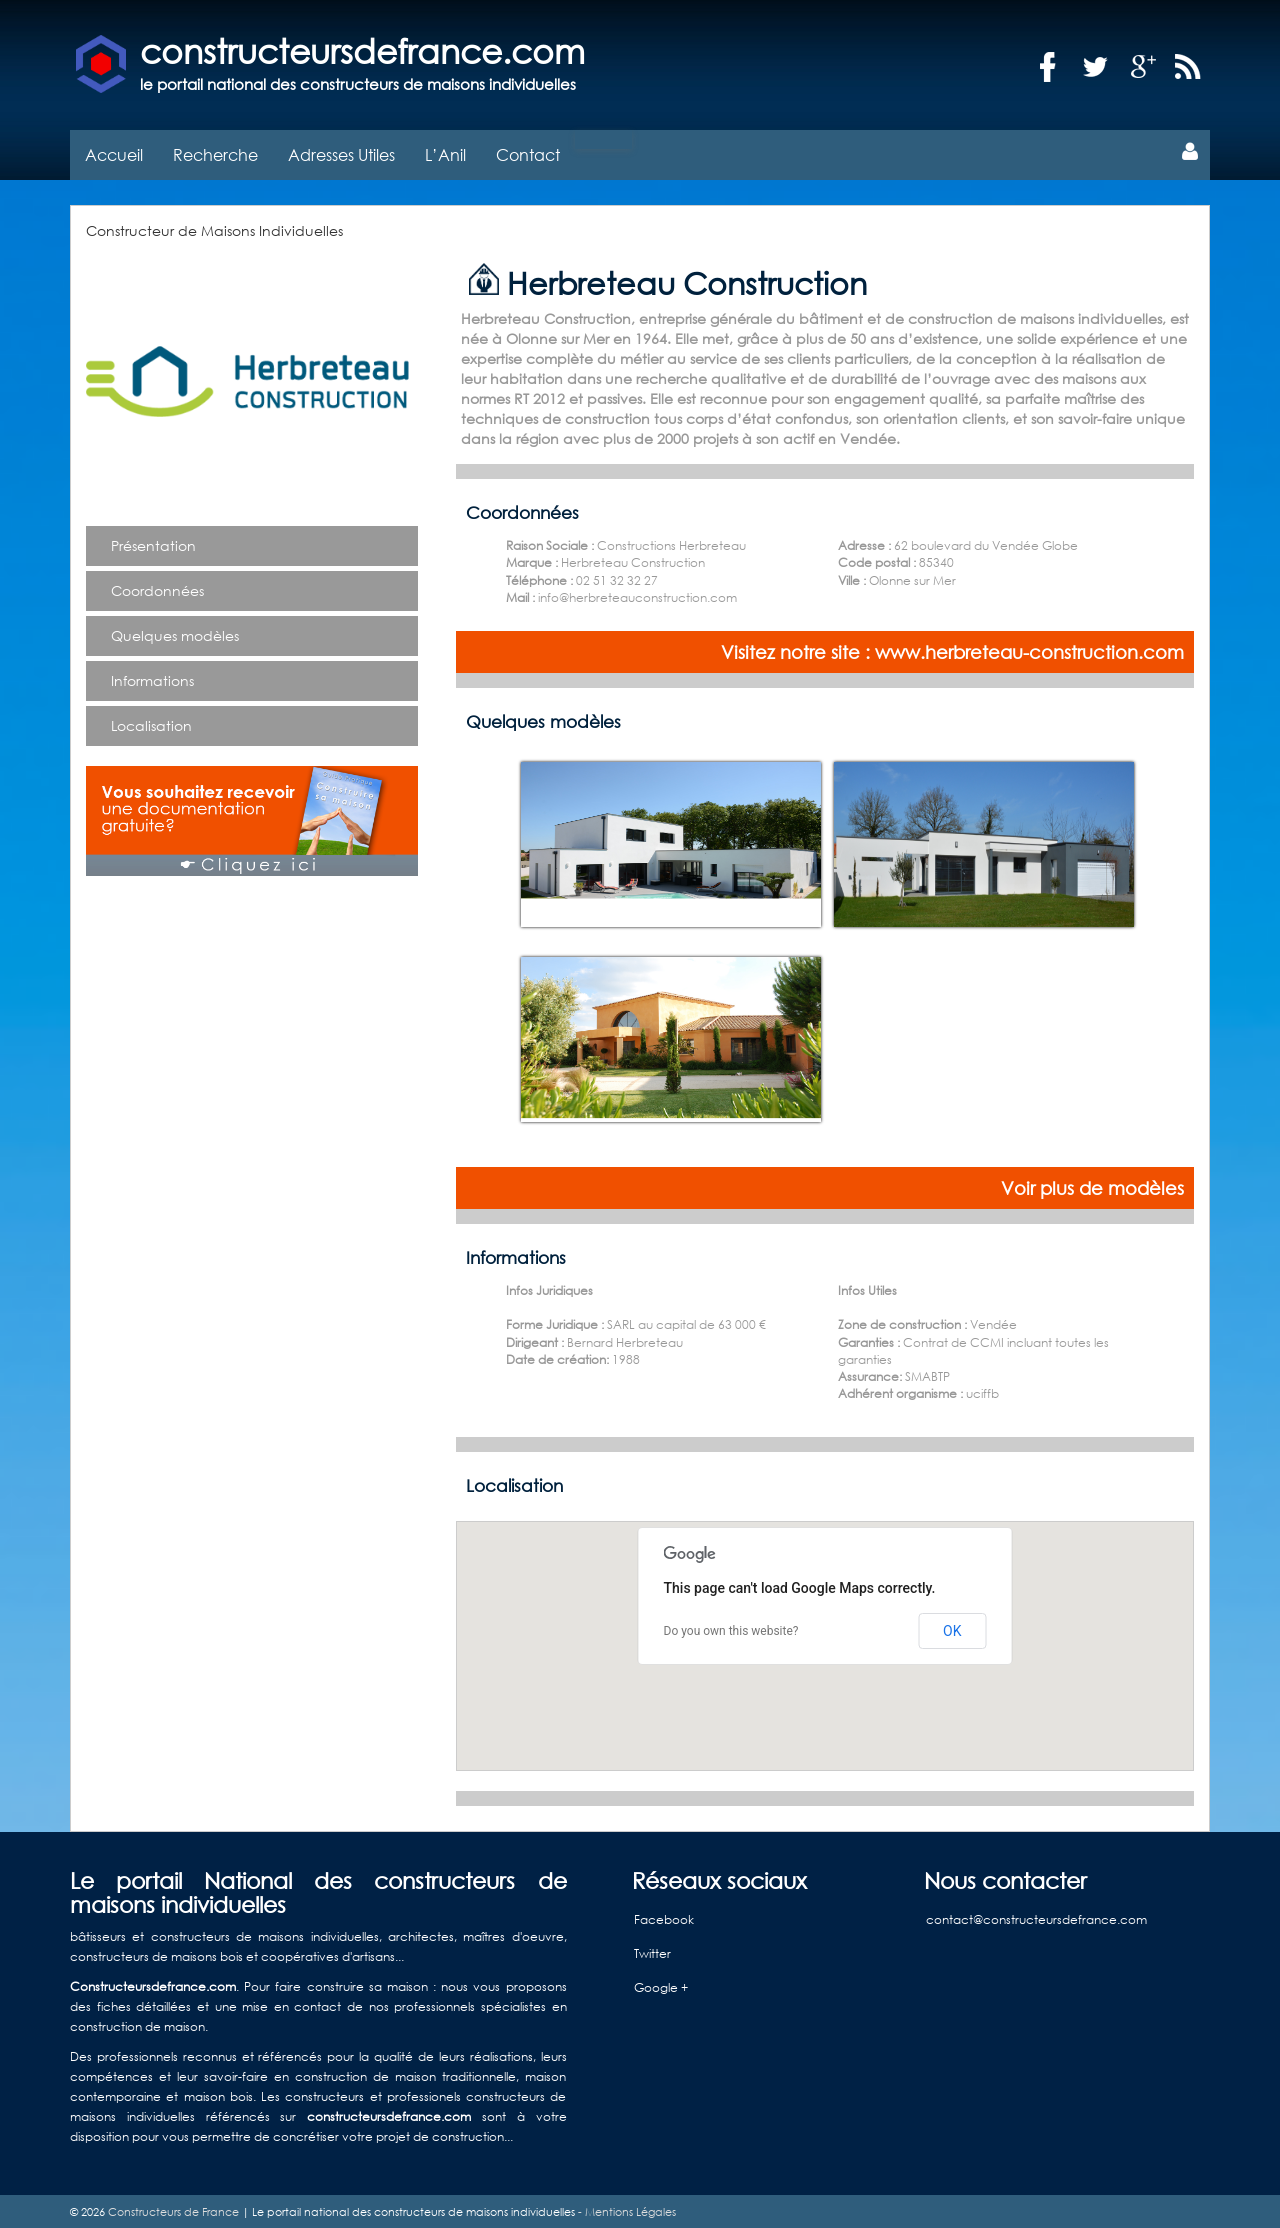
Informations (152, 677)
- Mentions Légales (625, 2209)
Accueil (114, 151)
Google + (661, 1985)
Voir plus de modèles (1092, 1185)
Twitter (652, 1951)
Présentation (153, 542)
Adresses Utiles (341, 151)
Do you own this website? (731, 1629)
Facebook (664, 1917)
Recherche (215, 151)
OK (952, 1628)
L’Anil (445, 151)
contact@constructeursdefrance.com (1036, 1917)
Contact (528, 151)
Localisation (151, 722)
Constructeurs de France (173, 2209)
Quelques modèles (175, 632)
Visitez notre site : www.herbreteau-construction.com (952, 649)
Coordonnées (157, 587)
